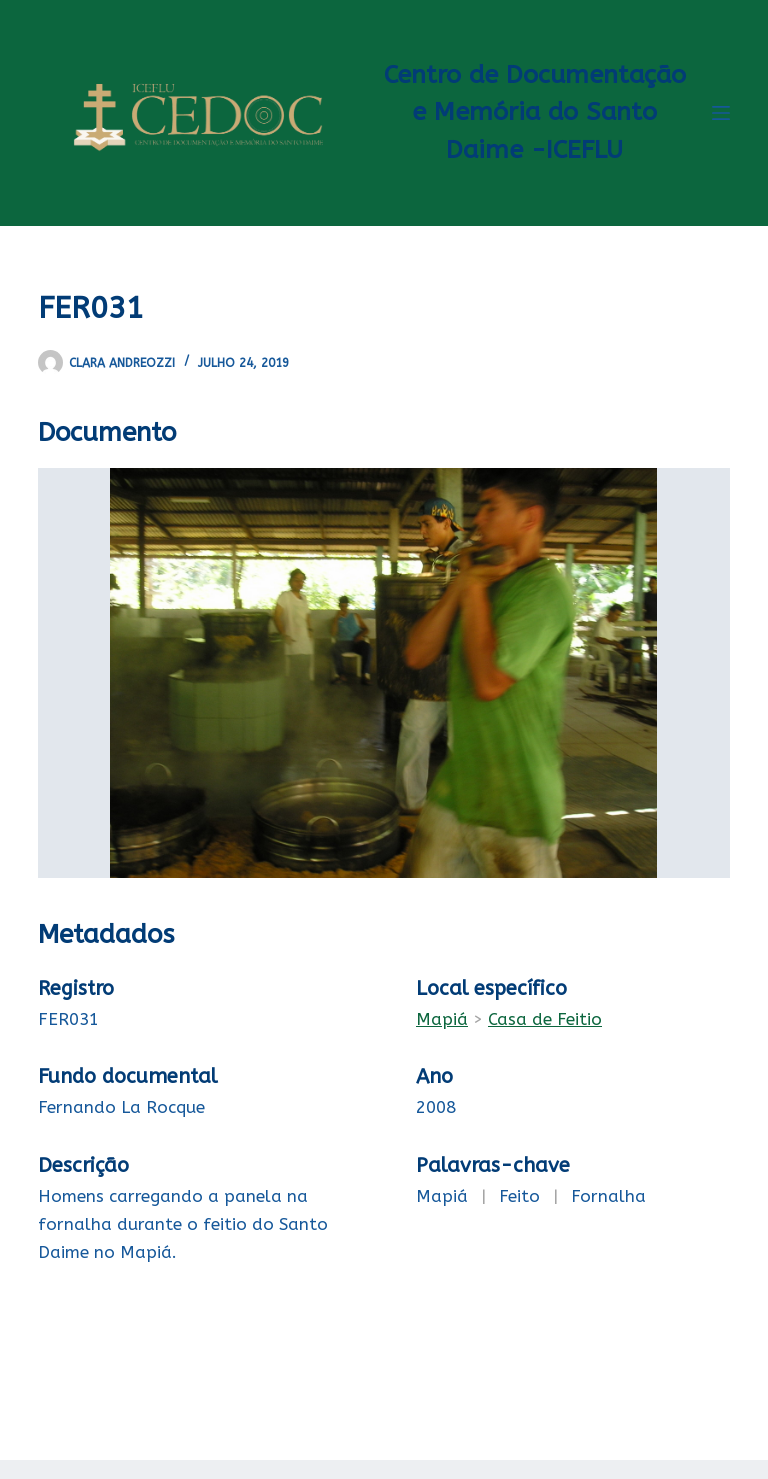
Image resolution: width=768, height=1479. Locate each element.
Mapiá (442, 1019)
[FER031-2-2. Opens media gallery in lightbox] (383, 673)
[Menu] (721, 113)
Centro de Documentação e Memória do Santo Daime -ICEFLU (535, 112)
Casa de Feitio (545, 1019)
